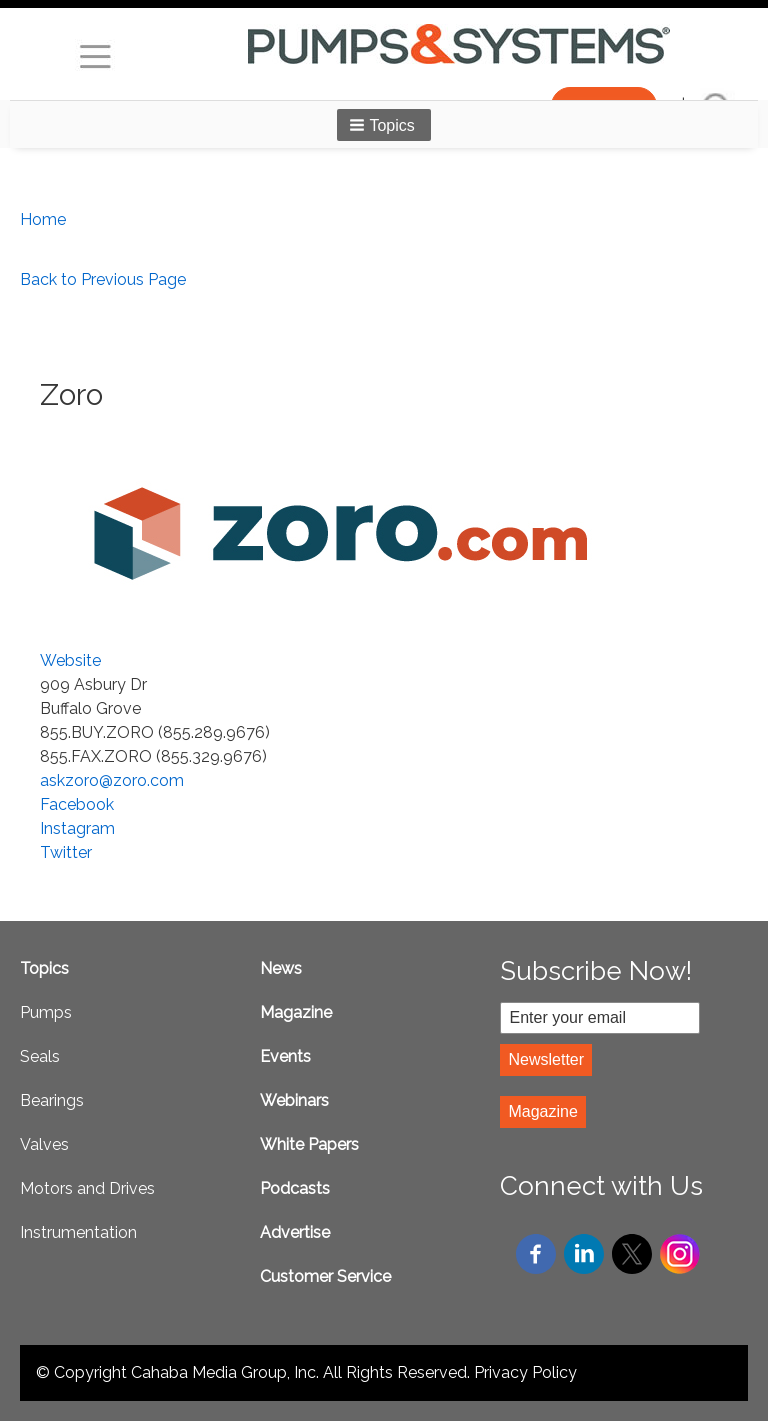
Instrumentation (78, 1232)
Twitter (66, 852)
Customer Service (325, 1276)
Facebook (77, 804)
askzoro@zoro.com (112, 780)
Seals (40, 1056)
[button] (384, 125)
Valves (44, 1144)
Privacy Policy (525, 1372)
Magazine (296, 1012)
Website (70, 660)
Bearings (52, 1100)
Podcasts (295, 1188)
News (281, 968)
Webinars (294, 1100)
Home (43, 219)
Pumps (46, 1012)
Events (285, 1056)
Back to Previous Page (103, 279)
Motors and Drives (87, 1188)
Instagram (77, 828)
